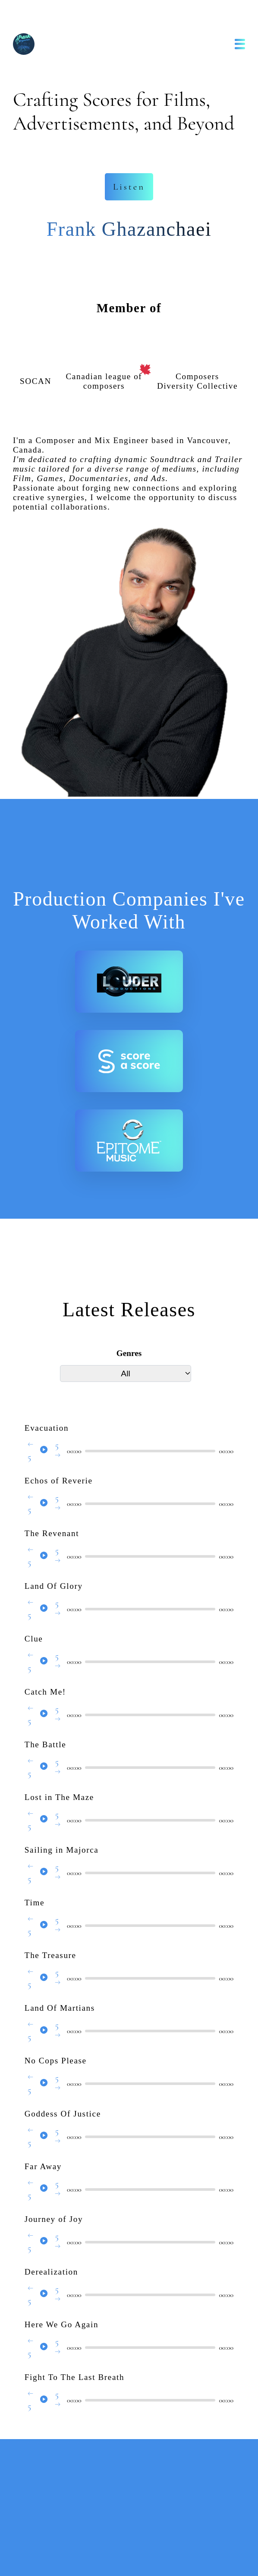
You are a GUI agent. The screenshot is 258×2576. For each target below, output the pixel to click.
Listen (129, 186)
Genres (129, 1353)
